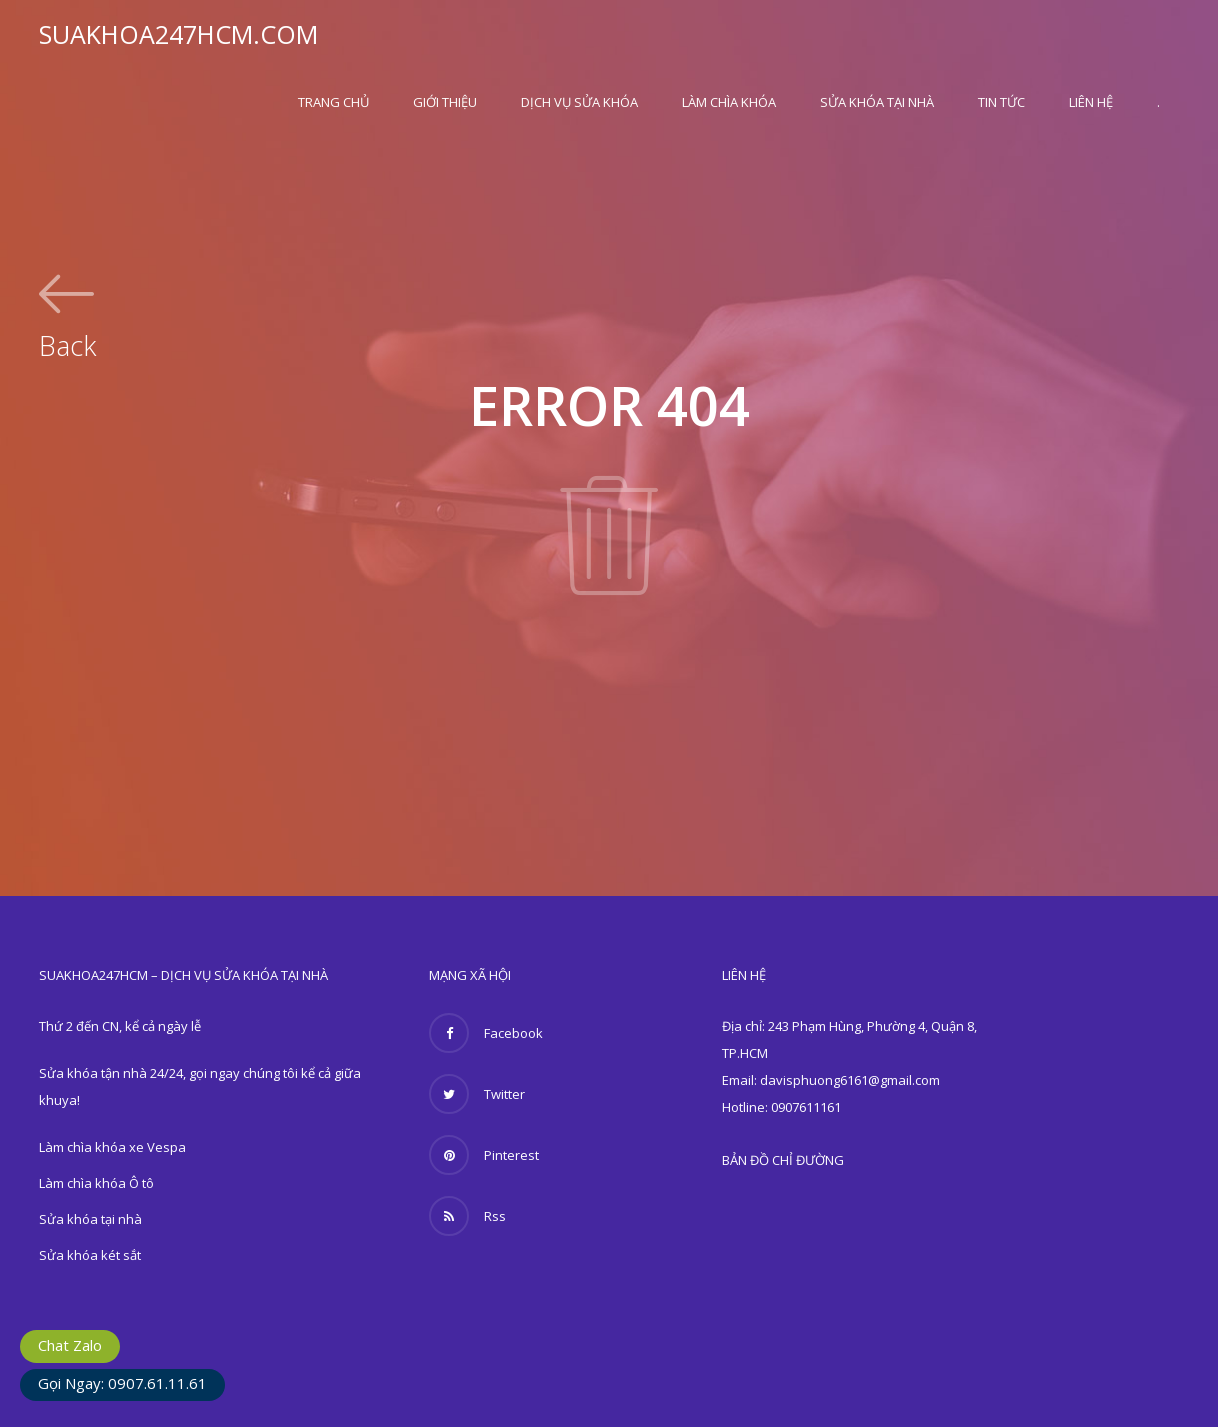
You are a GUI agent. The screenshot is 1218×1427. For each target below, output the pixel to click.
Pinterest (484, 1155)
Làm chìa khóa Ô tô (96, 1183)
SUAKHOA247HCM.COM (178, 34)
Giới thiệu (445, 102)
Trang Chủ (333, 102)
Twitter (477, 1094)
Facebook (486, 1033)
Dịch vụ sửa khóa (579, 102)
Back (67, 343)
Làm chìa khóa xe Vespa (112, 1147)
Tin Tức (1001, 102)
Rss (467, 1216)
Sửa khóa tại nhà (877, 102)
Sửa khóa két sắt (90, 1255)
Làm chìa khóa (729, 102)
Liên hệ (1091, 102)
